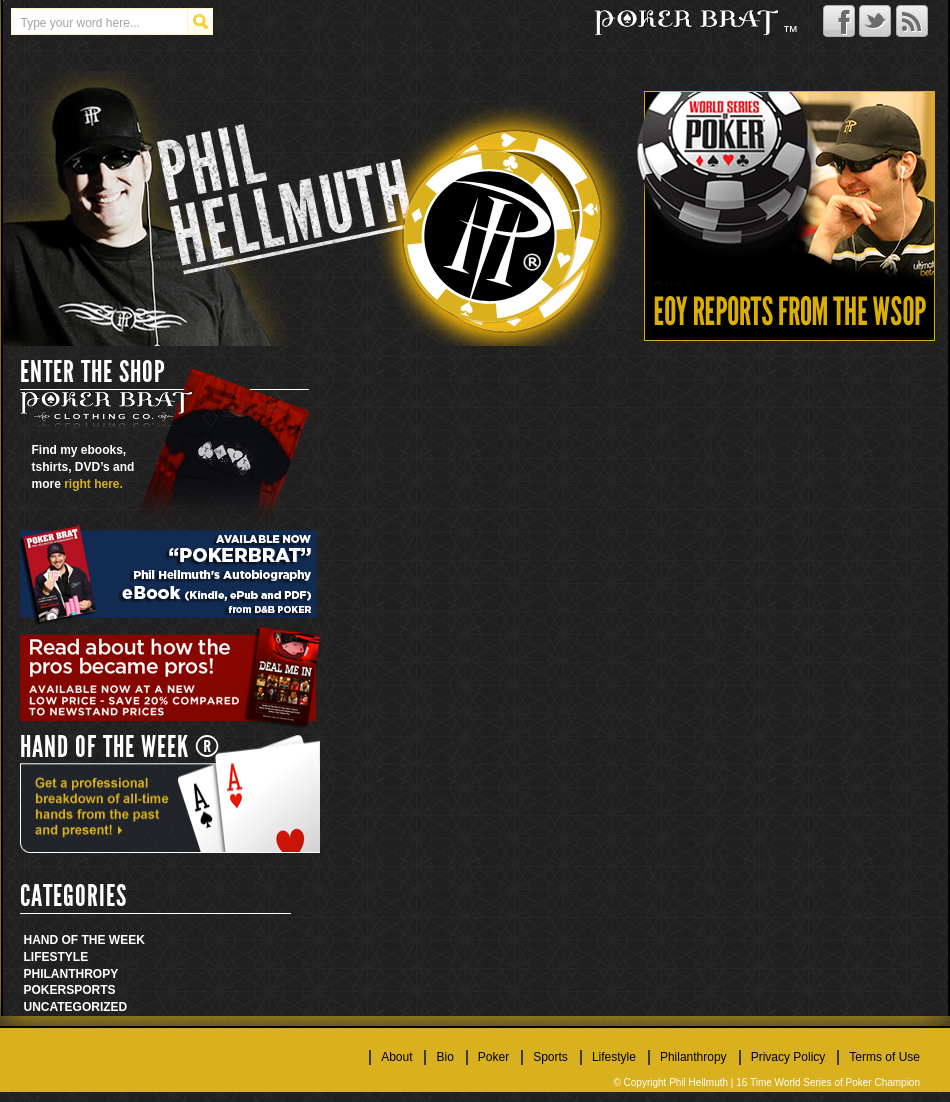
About (396, 1057)
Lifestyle (56, 957)
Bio (444, 1057)
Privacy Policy (788, 1057)
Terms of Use (884, 1057)
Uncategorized (76, 1007)
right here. (93, 484)
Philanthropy (71, 974)
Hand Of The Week (84, 940)
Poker (45, 990)
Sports (90, 990)
